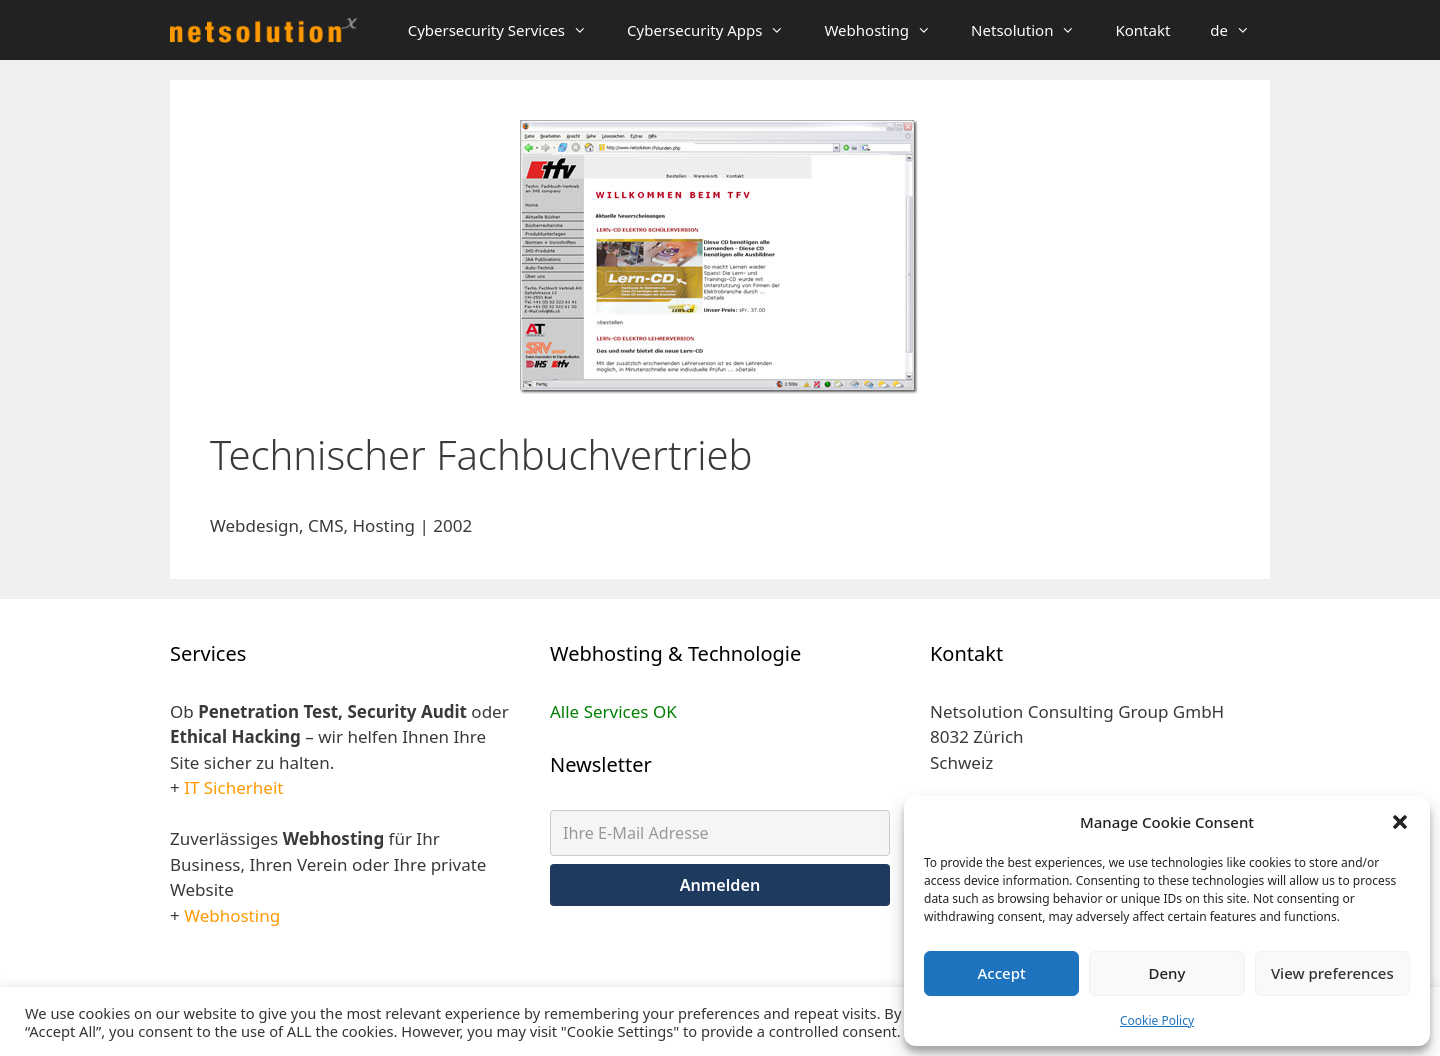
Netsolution (1033, 30)
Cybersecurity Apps (715, 30)
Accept (1002, 973)
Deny (1167, 973)
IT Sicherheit (233, 787)
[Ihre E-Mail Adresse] (720, 833)
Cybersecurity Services (507, 30)
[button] (1400, 822)
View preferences (1332, 973)
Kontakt (1142, 30)
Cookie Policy (1157, 1020)
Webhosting (887, 30)
